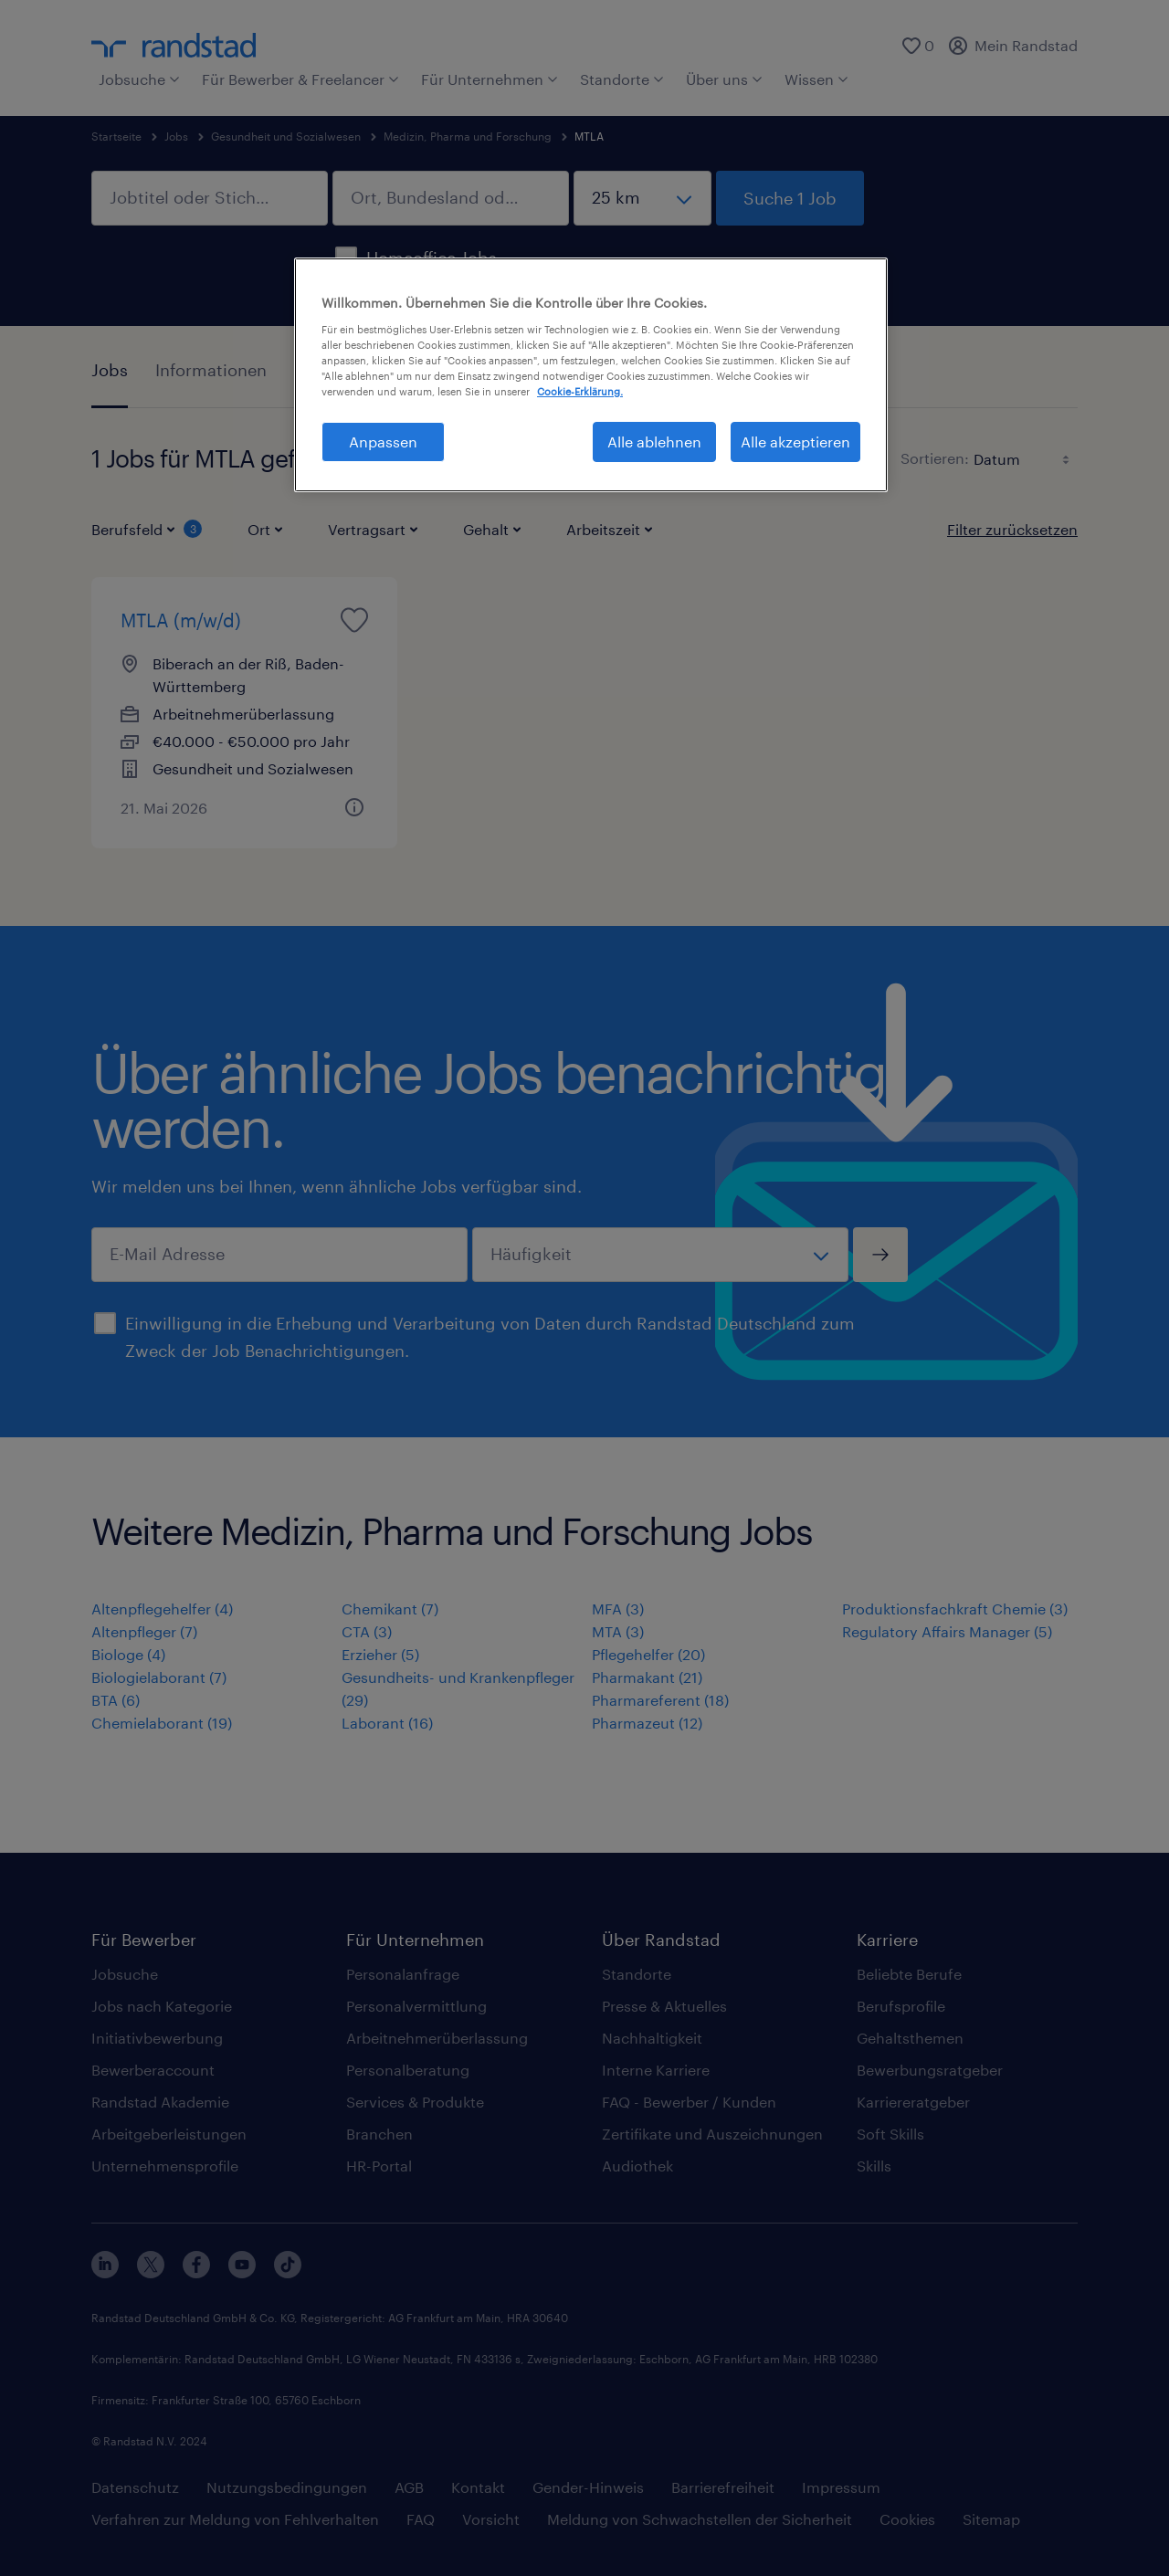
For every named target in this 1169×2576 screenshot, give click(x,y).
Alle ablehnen (654, 441)
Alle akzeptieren (795, 441)
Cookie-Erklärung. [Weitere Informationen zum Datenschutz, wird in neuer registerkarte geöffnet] (580, 391)
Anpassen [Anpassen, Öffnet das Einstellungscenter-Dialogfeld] (383, 441)
